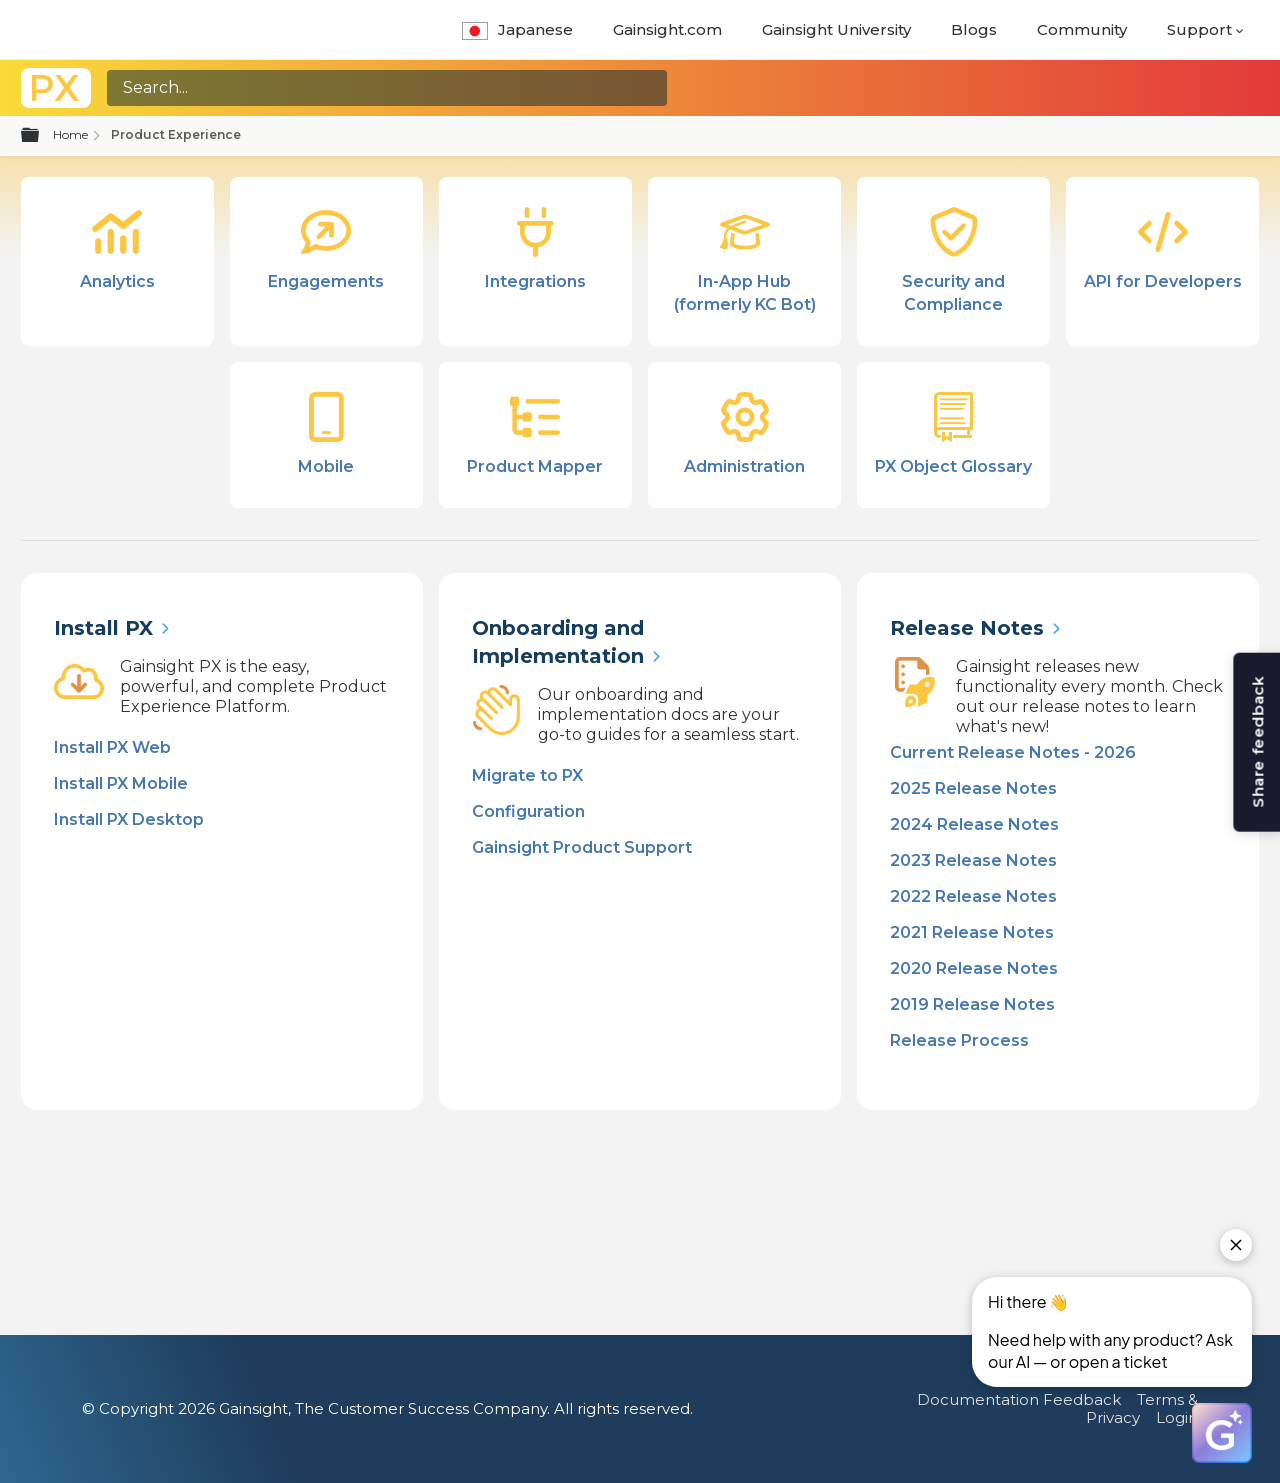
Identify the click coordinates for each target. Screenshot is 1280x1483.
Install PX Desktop (129, 819)
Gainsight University (836, 29)
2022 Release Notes (973, 896)
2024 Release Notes (974, 824)
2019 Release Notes (972, 1004)
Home (70, 134)
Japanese (517, 29)
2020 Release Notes (974, 968)
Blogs (974, 29)
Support (1199, 29)
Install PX (103, 628)
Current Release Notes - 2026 (1013, 752)
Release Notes (967, 628)
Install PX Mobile (121, 783)
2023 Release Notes (973, 860)
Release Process (959, 1040)
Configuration (528, 811)
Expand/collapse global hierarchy (42, 136)
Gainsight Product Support (582, 847)
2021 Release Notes (972, 932)
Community (1082, 29)
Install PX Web (112, 747)
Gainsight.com (667, 29)
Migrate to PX (527, 775)
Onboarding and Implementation (558, 642)
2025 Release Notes (973, 788)
